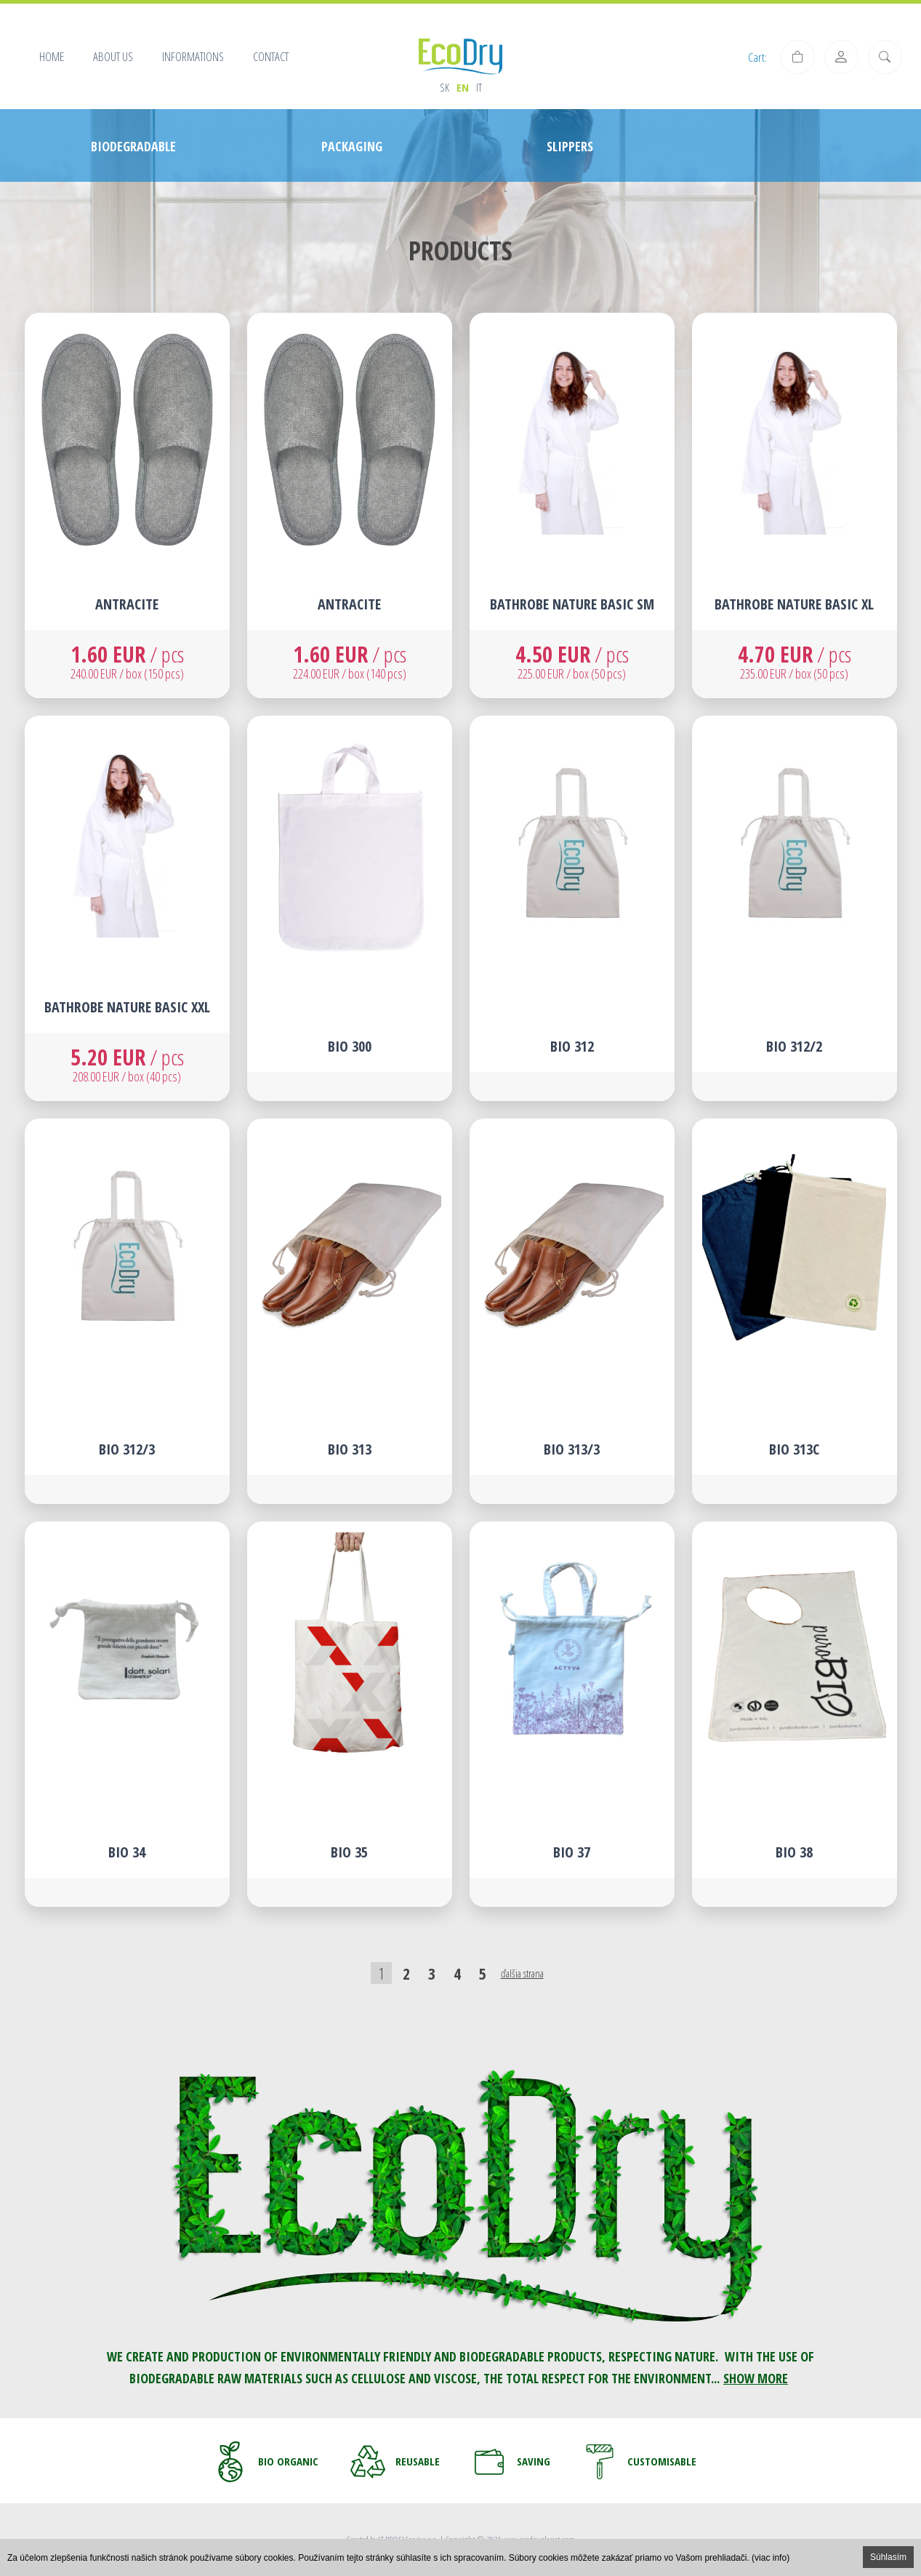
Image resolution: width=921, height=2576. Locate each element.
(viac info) (770, 2558)
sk (444, 87)
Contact (271, 56)
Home (51, 56)
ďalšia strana (522, 1973)
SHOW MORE (755, 2378)
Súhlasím (888, 2557)
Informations (193, 56)
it (479, 87)
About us (113, 56)
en (463, 87)
